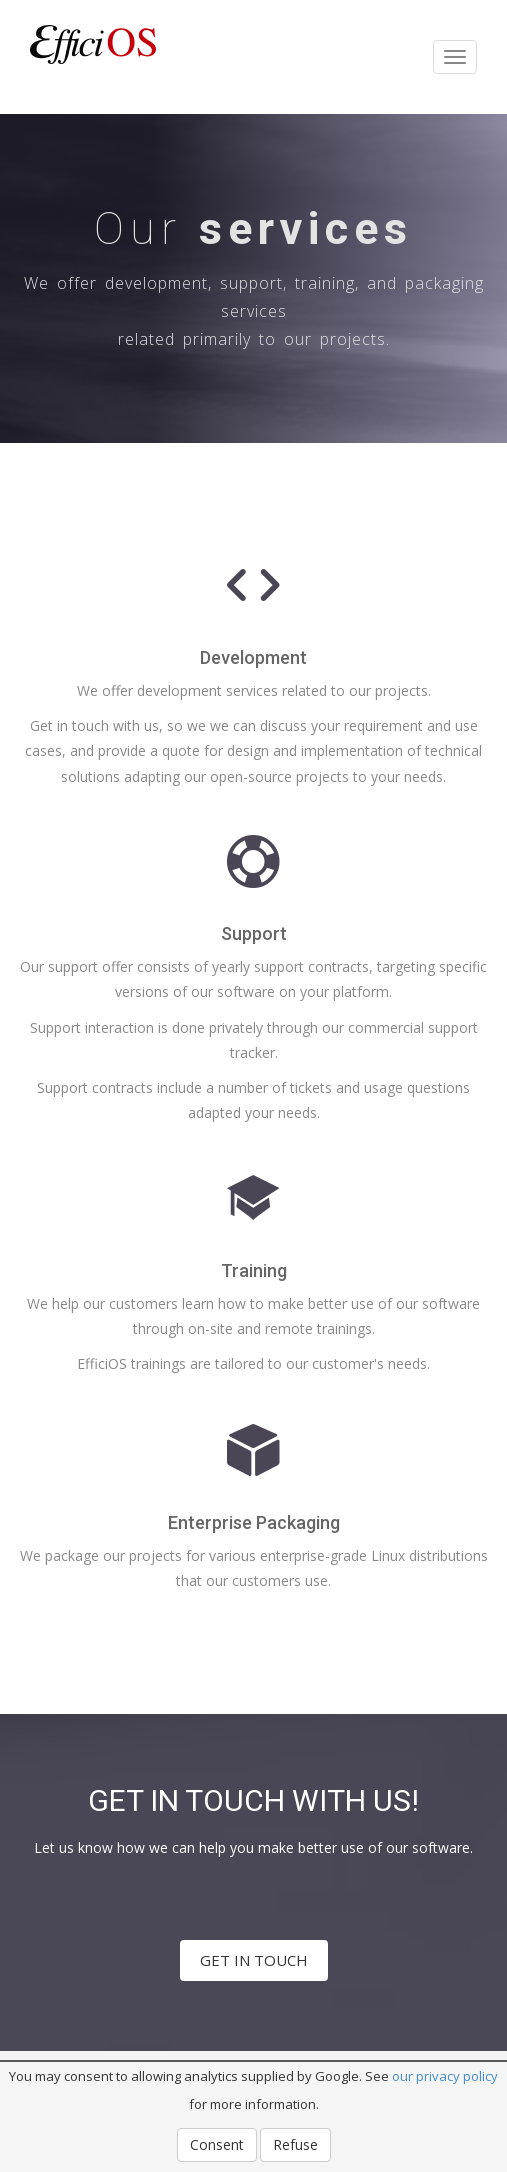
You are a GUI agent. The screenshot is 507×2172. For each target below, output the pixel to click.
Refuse (295, 2144)
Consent (217, 2144)
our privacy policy (445, 2076)
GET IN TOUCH (254, 1960)
